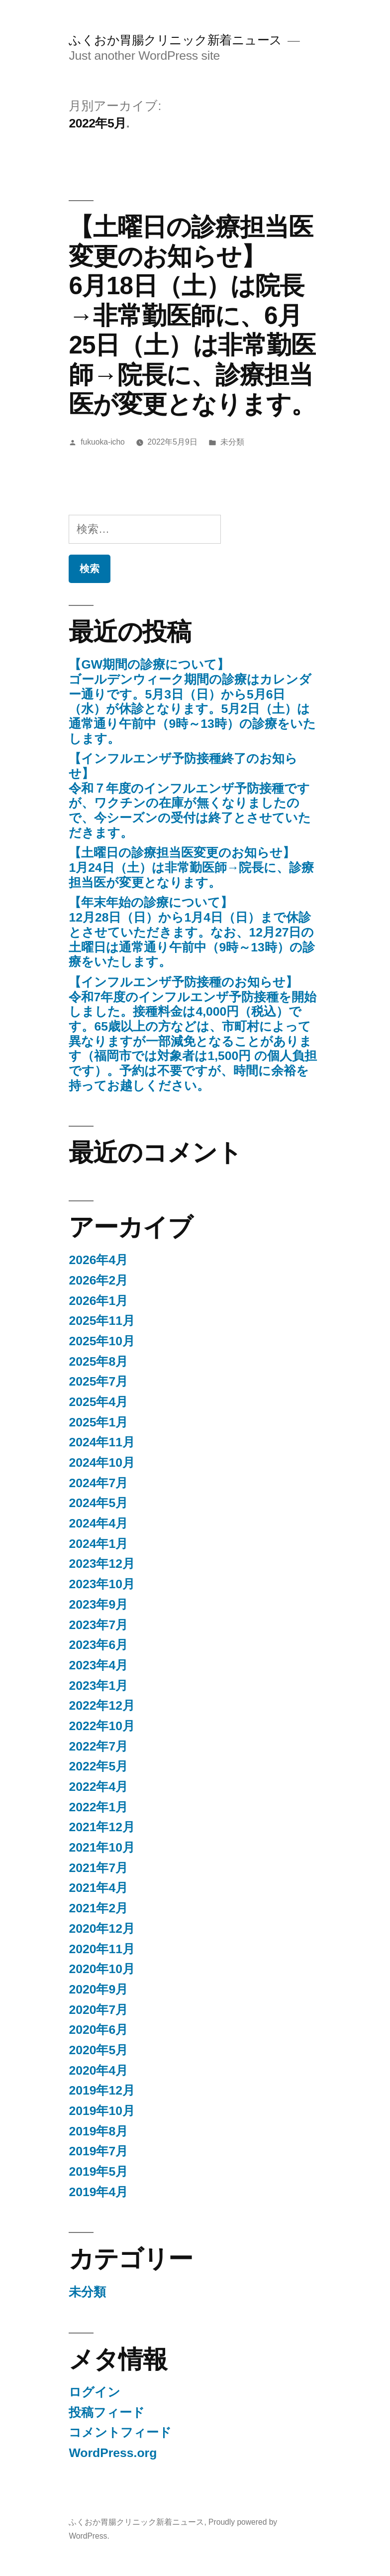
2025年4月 (98, 1401)
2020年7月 (98, 2009)
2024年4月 (98, 1523)
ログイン (94, 2392)
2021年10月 (102, 1847)
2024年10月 (102, 1462)
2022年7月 (98, 1746)
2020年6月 (98, 2029)
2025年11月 (102, 1320)
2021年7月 (98, 1867)
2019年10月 (102, 2110)
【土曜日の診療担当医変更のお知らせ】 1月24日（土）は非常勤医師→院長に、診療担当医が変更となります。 (191, 867)
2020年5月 (98, 2050)
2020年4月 (98, 2070)
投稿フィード (107, 2412)
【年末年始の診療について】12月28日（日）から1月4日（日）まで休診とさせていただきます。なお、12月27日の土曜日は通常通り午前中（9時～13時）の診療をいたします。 (191, 932)
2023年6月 (98, 1644)
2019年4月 (98, 2192)
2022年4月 (98, 1786)
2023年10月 (102, 1584)
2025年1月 (98, 1422)
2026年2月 (98, 1280)
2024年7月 (98, 1483)
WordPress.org (113, 2452)
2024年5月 (98, 1503)
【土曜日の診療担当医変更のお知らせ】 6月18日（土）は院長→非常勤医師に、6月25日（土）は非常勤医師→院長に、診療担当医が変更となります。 (192, 315)
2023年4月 (98, 1665)
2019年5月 (98, 2171)
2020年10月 (102, 1969)
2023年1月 (98, 1685)
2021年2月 (98, 1908)
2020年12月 (102, 1928)
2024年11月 (102, 1442)
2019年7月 (98, 2151)
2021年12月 (102, 1827)
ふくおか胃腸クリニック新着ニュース (175, 40)
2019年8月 (98, 2131)
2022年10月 (102, 1726)
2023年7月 (98, 1625)
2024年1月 (98, 1543)
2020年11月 (102, 1949)
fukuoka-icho (103, 442)
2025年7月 (98, 1381)
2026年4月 (98, 1260)
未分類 (232, 442)
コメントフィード (120, 2432)
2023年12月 (102, 1563)
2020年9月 (98, 1989)
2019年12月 (102, 2090)
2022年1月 (98, 1807)
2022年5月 (98, 1766)
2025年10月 (102, 1341)
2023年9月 (98, 1604)
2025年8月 (98, 1361)
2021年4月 (98, 1887)
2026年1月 (98, 1300)
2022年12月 (102, 1705)
